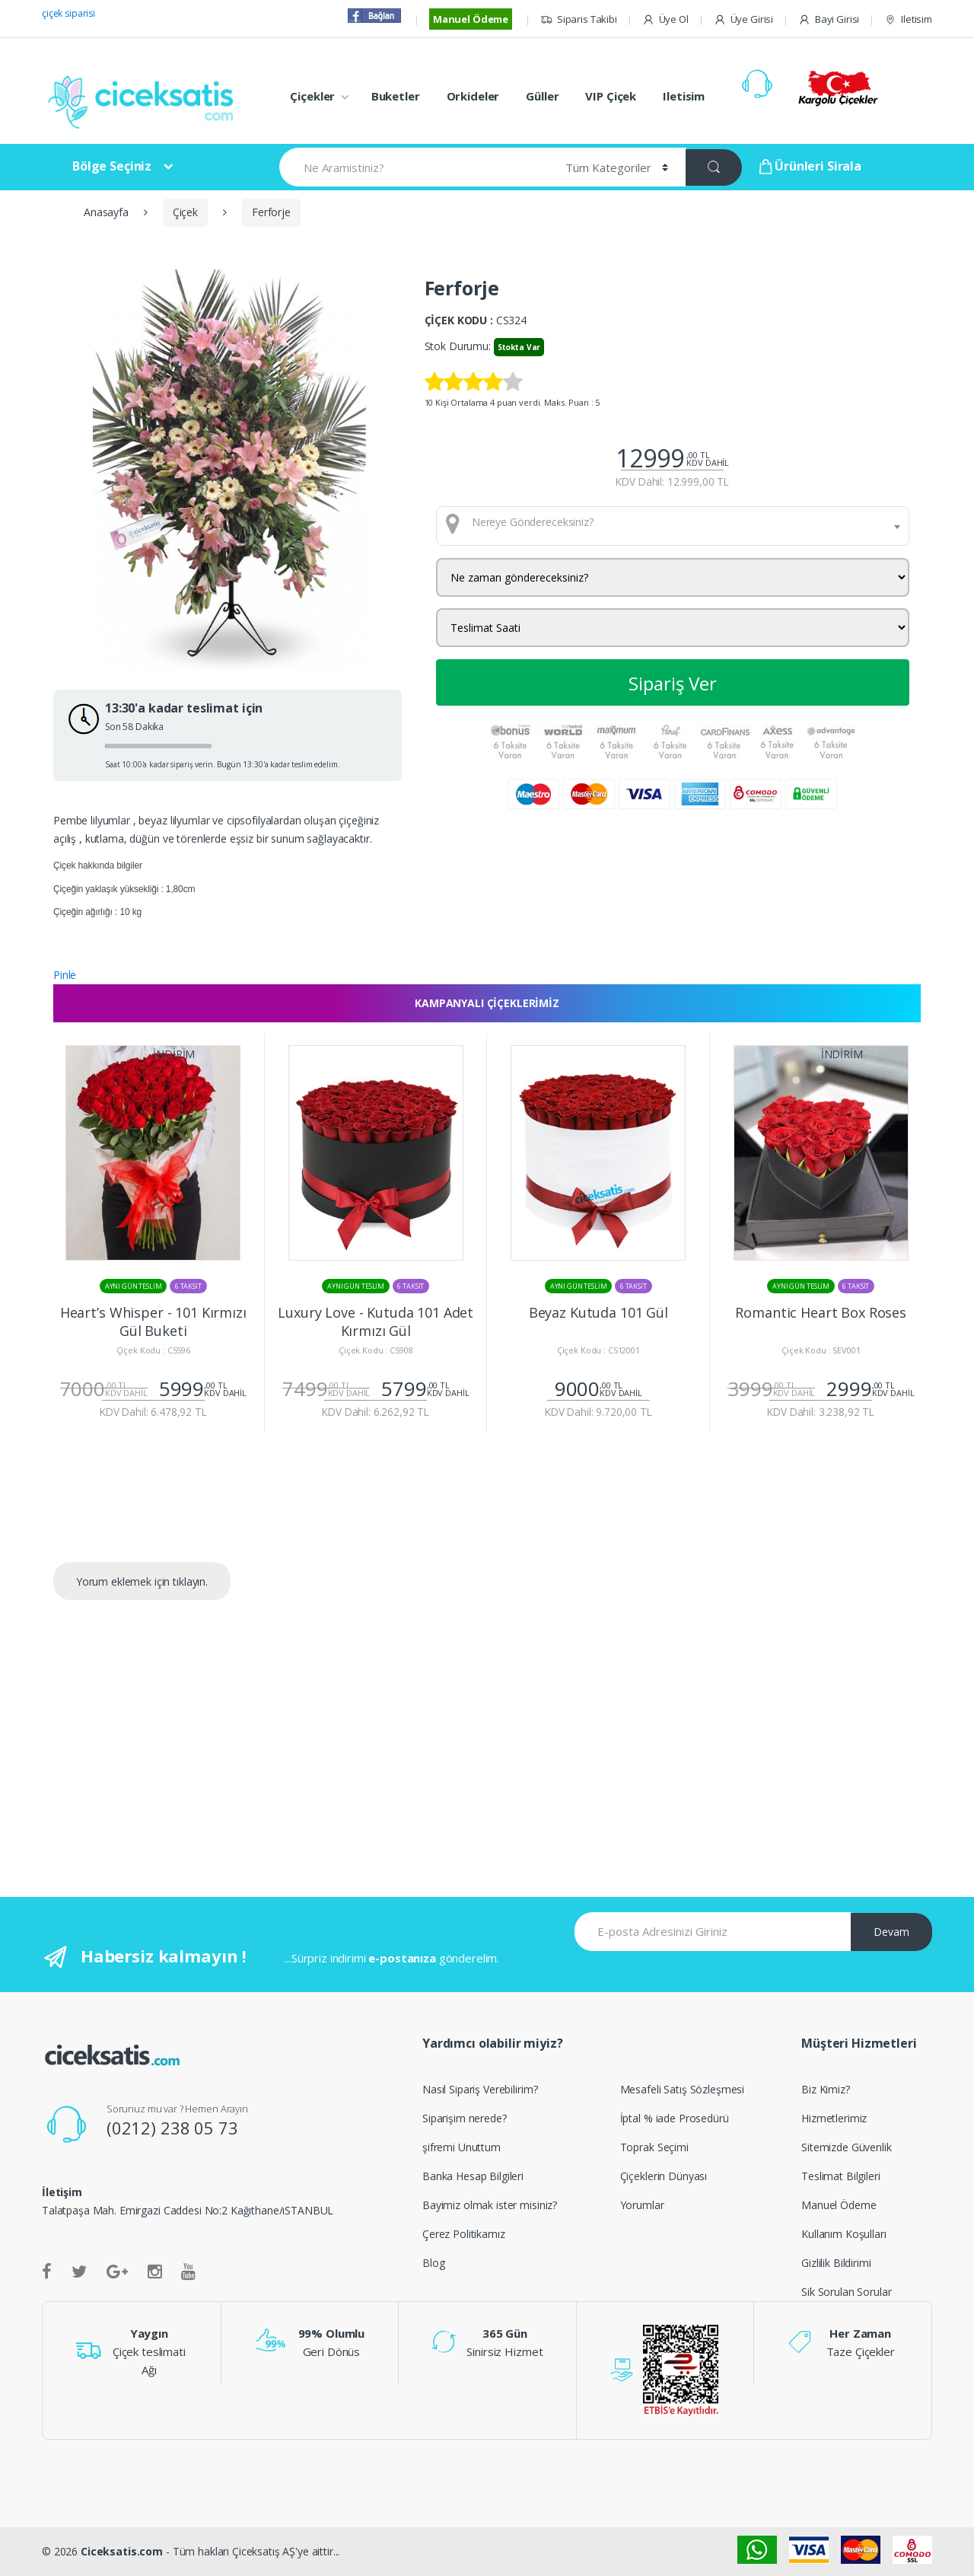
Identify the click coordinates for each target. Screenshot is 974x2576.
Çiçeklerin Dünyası (663, 2176)
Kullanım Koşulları (843, 2234)
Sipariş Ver (673, 683)
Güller (542, 96)
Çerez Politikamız (463, 2234)
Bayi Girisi (828, 19)
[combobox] (673, 526)
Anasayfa (106, 212)
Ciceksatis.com (122, 2551)
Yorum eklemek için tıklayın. (142, 1581)
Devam (891, 1931)
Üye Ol (665, 19)
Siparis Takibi (578, 19)
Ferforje (271, 212)
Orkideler (473, 96)
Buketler (395, 96)
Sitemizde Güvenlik (846, 2147)
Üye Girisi (743, 19)
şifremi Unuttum (461, 2147)
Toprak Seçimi (654, 2147)
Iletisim (908, 19)
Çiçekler (312, 96)
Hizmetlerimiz (834, 2118)
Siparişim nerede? (464, 2118)
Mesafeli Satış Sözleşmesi (682, 2089)
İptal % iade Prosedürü (674, 2118)
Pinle (64, 975)
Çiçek (185, 212)
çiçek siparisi (68, 13)
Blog (433, 2263)
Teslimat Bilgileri (840, 2176)
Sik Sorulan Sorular (846, 2291)
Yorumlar (642, 2205)
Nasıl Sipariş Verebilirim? (479, 2089)
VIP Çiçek (610, 96)
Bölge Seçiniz (111, 166)
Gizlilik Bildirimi (836, 2263)
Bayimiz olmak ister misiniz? (489, 2205)
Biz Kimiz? (825, 2089)
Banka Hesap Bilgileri (473, 2176)
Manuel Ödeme (470, 19)
